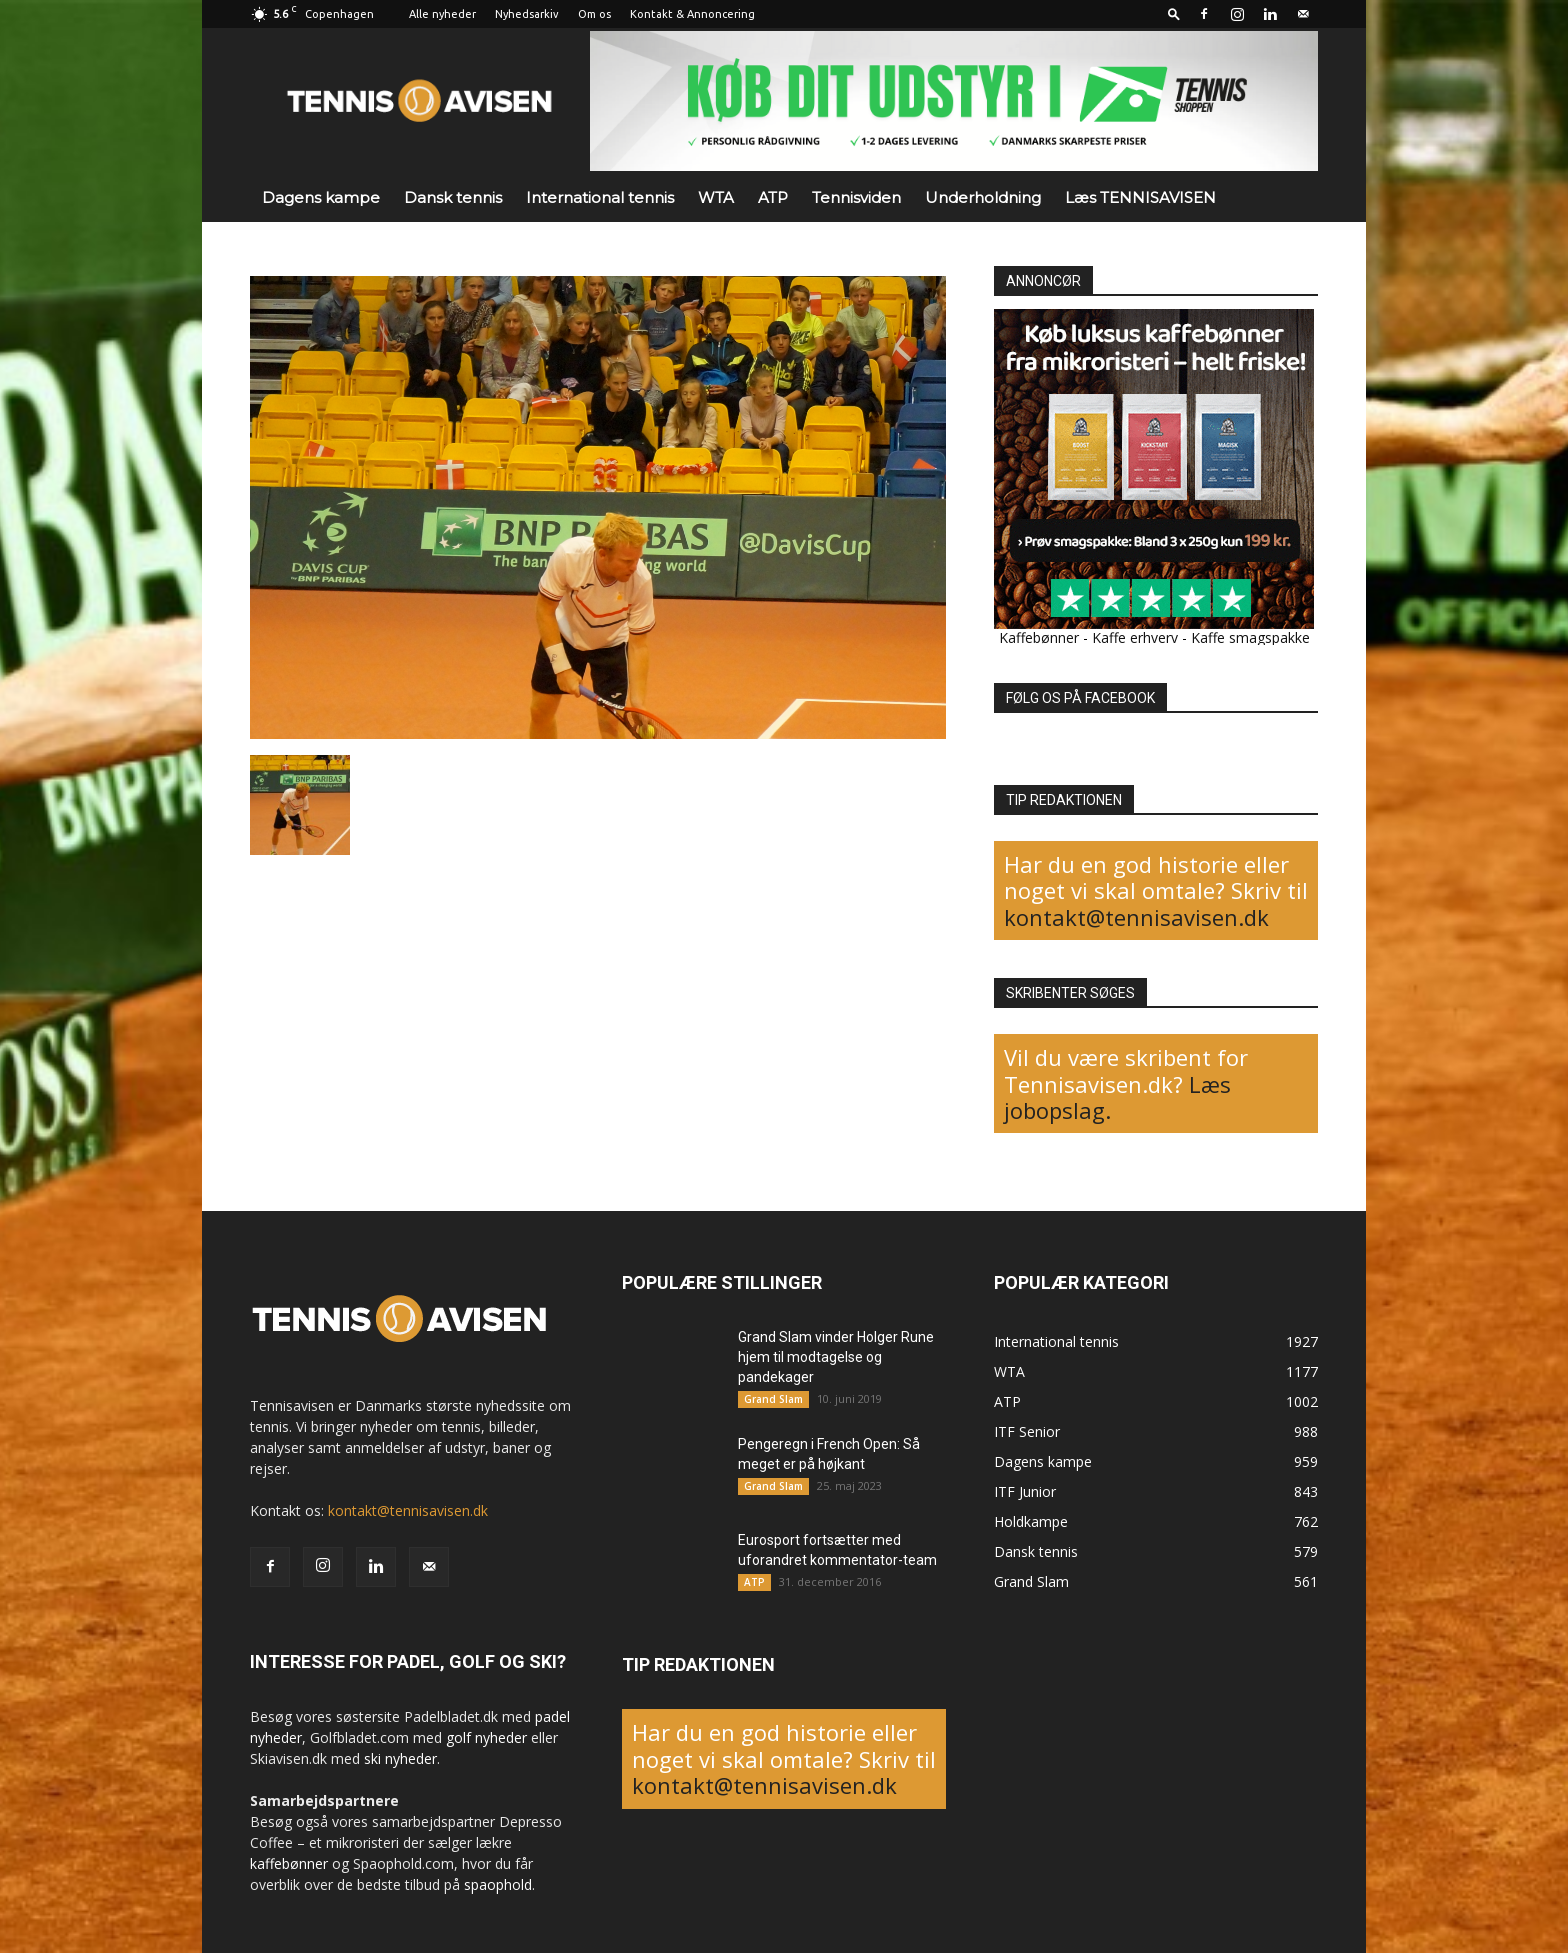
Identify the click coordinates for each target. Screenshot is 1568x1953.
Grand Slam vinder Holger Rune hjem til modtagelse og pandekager (836, 1357)
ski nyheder (400, 1758)
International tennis (600, 197)
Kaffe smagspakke (1250, 637)
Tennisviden (856, 197)
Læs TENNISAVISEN (1140, 197)
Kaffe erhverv (1135, 637)
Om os (594, 14)
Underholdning (983, 197)
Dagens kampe (321, 197)
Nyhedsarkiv (527, 14)
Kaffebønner (1039, 637)
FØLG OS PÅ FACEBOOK (1080, 698)
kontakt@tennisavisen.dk (1136, 917)
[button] (1174, 13)
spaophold (498, 1884)
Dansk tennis (453, 197)
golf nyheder (486, 1737)
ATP (773, 197)
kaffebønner (289, 1863)
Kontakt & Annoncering (692, 14)
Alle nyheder (442, 14)
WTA (716, 197)
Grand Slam (773, 1399)
